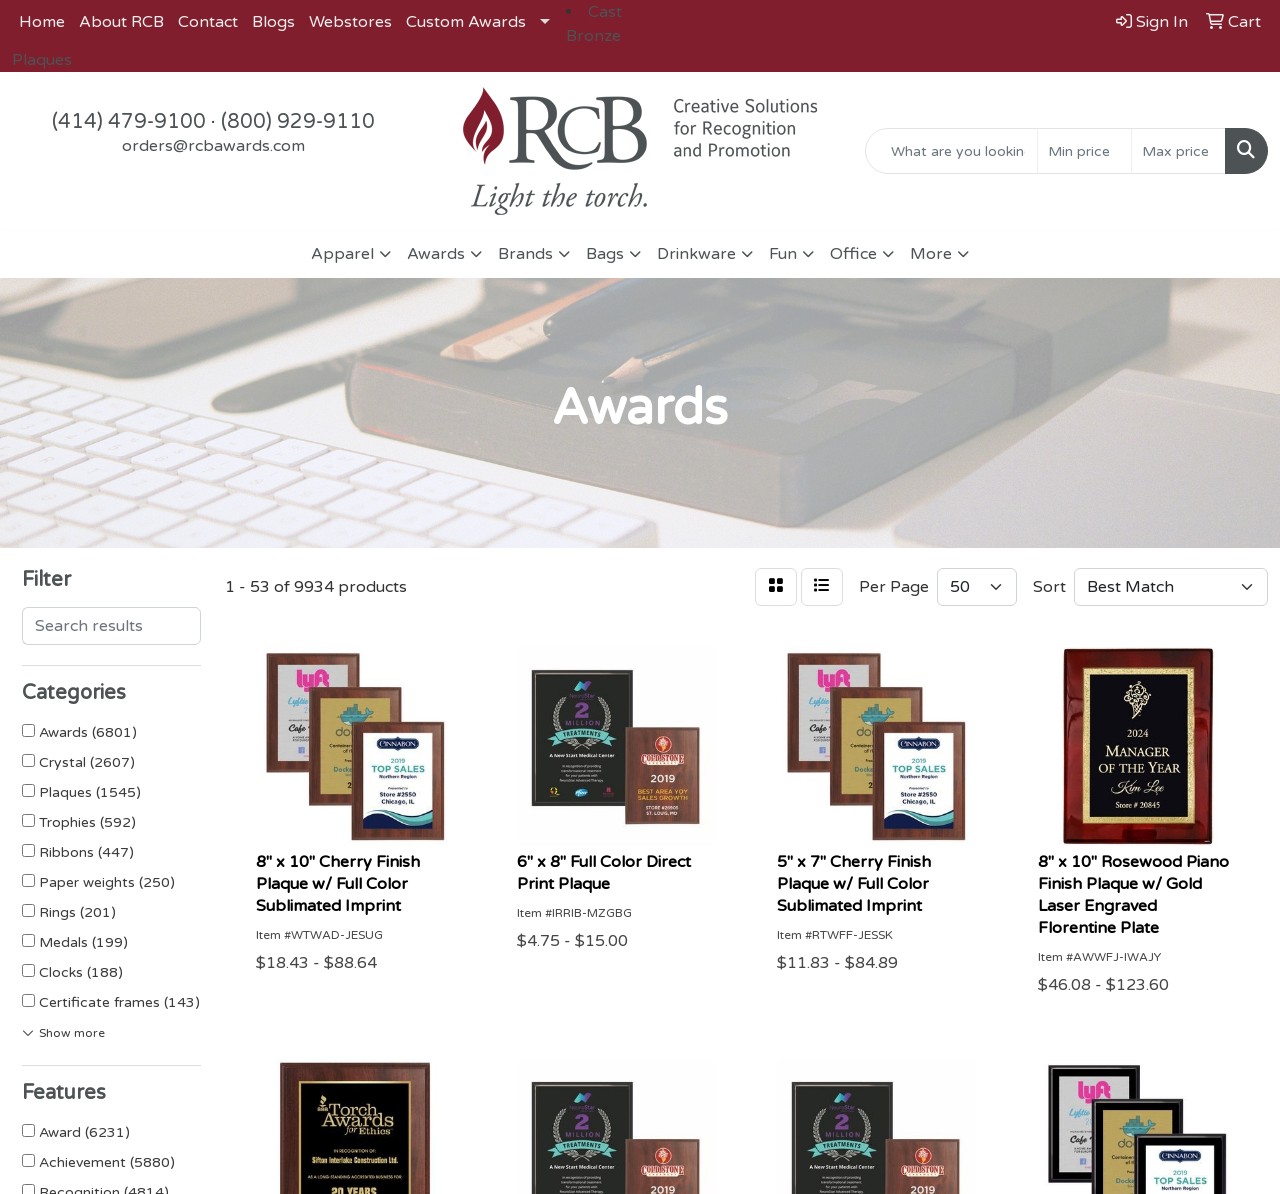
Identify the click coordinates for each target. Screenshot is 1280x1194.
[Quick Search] (951, 151)
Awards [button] (436, 254)
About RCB (121, 22)
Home (42, 22)
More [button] (931, 254)
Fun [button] (783, 254)
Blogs (273, 22)
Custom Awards (466, 22)
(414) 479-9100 (129, 122)
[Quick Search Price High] (1178, 151)
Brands (525, 254)
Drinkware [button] (696, 254)
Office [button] (853, 254)
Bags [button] (605, 254)
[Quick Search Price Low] (1084, 151)
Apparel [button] (342, 254)
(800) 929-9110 (298, 122)
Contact (208, 22)
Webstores (350, 22)
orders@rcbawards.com (213, 146)
